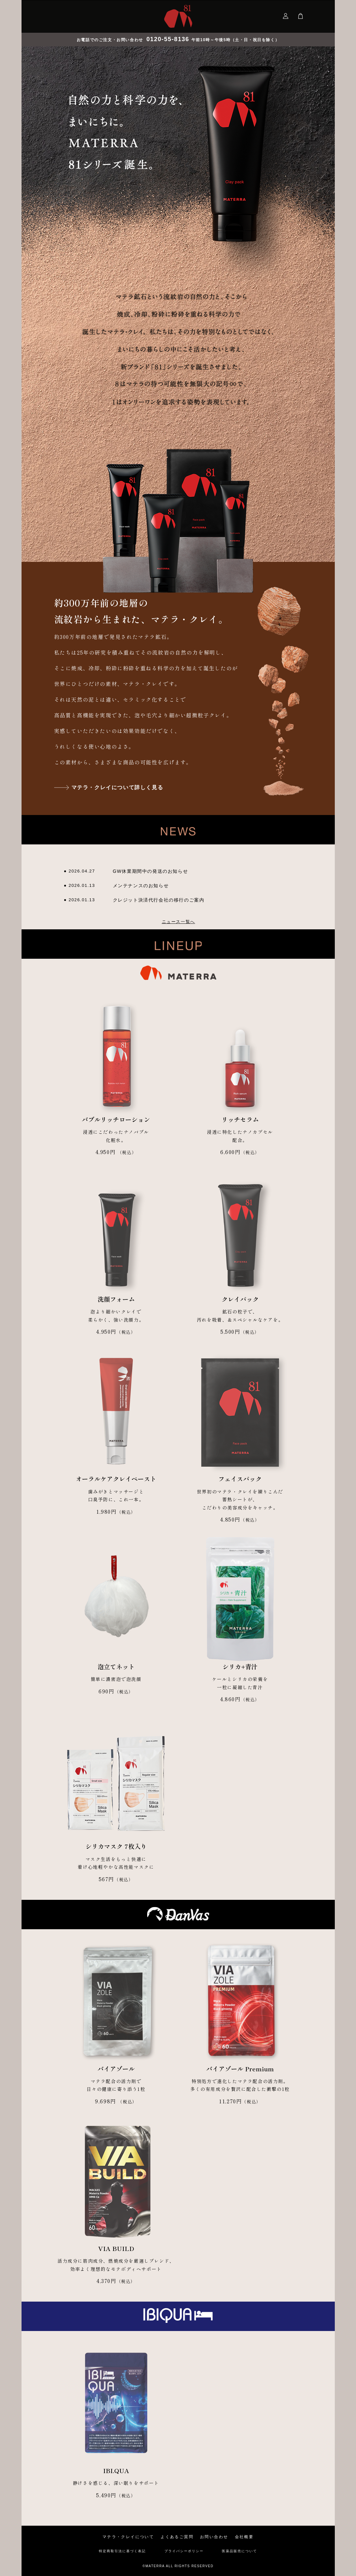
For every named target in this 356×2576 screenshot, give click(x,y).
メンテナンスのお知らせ (141, 885)
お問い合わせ (214, 2537)
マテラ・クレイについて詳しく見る (117, 787)
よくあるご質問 (177, 2537)
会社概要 (244, 2537)
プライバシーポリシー (184, 2551)
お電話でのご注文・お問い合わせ (134, 40)
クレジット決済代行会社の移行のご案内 (159, 900)
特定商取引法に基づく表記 (122, 2551)
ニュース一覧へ (178, 922)
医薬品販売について (239, 2551)
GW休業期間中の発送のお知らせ (150, 871)
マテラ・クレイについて (128, 2537)
